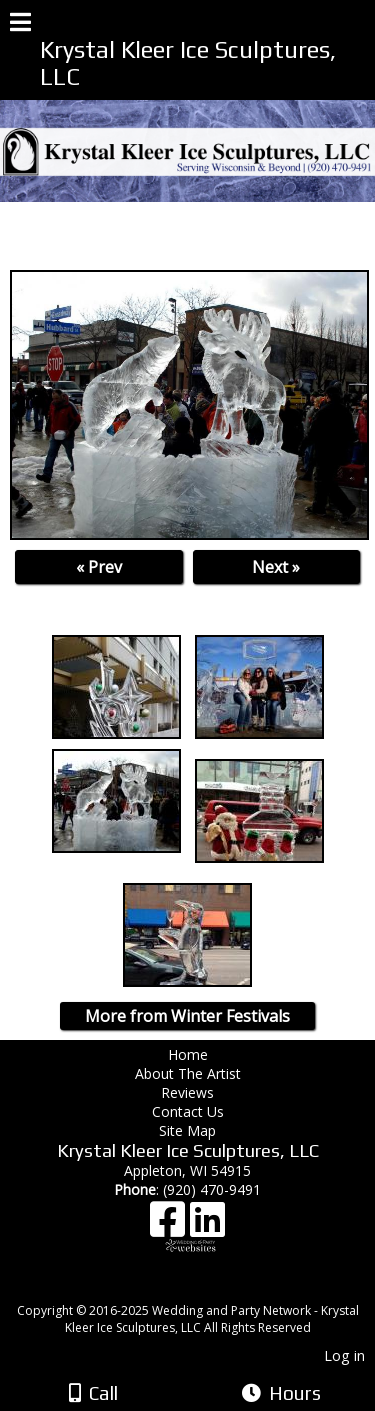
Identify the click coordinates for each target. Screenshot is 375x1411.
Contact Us (188, 1111)
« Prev (99, 567)
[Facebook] (170, 1226)
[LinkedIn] (207, 1226)
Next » (276, 567)
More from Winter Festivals (187, 1016)
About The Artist (192, 1073)
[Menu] (20, 25)
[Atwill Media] (205, 1288)
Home (188, 1054)
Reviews (187, 1092)
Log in (344, 1355)
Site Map (187, 1130)
